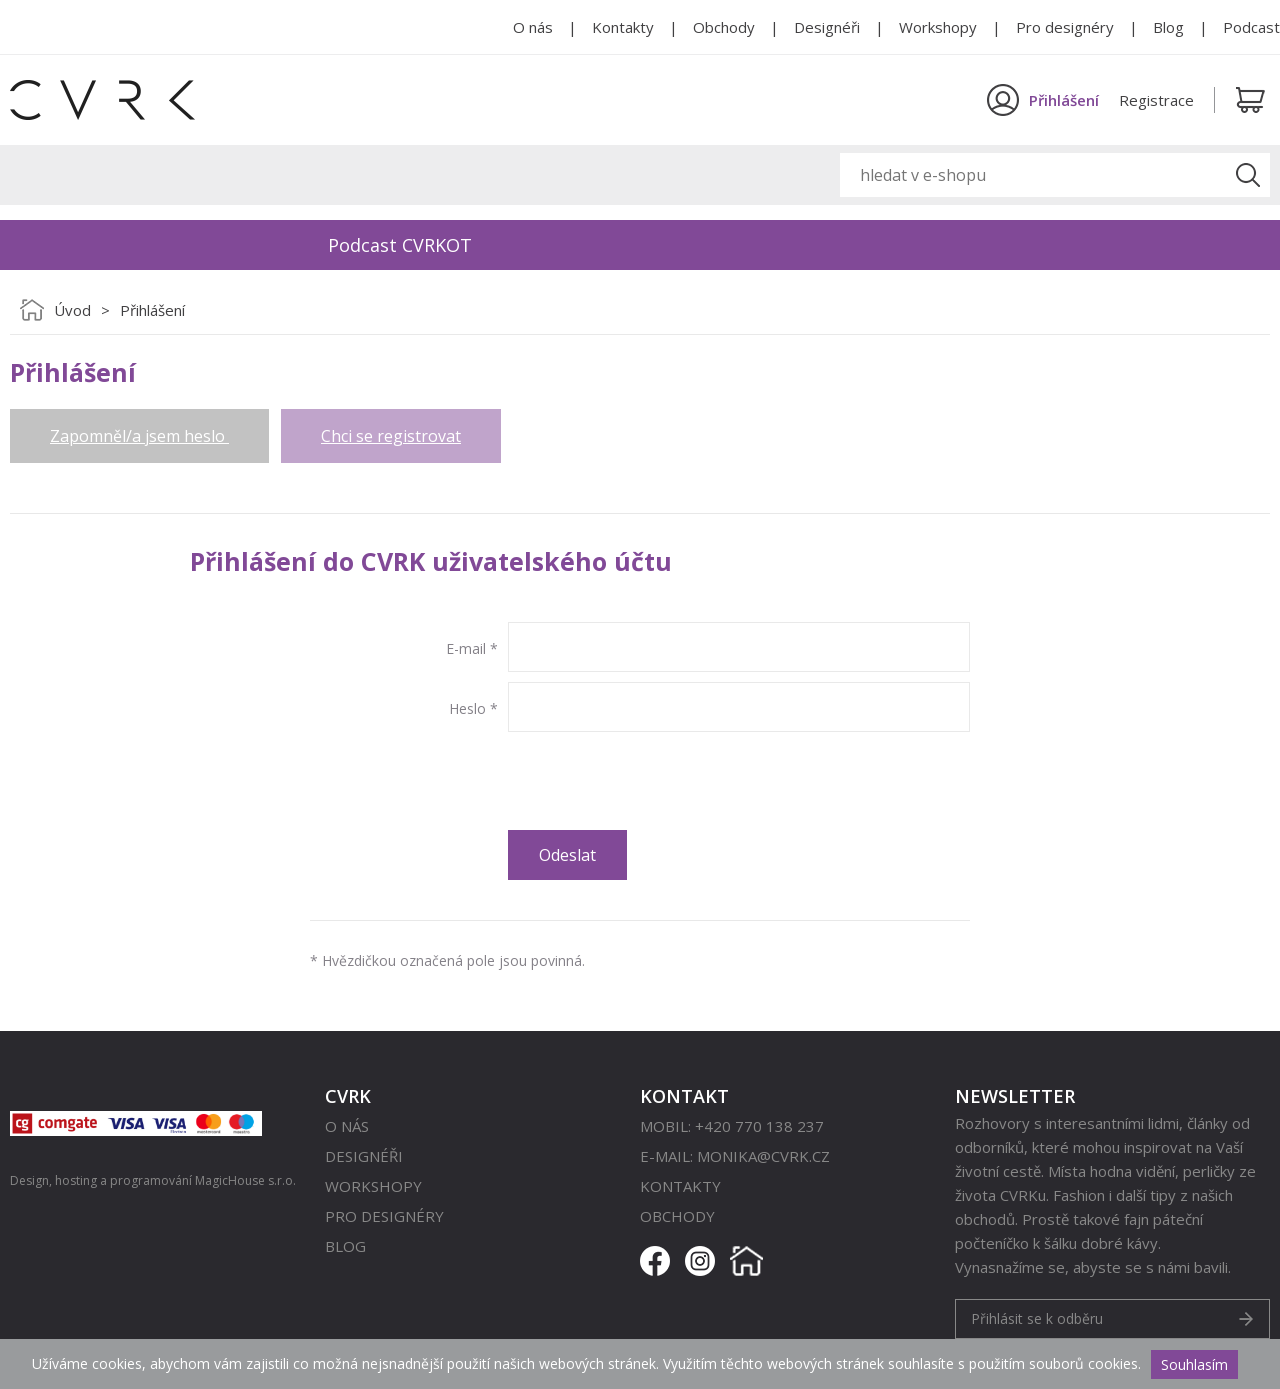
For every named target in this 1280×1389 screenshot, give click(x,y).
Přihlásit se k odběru (1037, 1318)
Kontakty (623, 27)
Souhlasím (1194, 1364)
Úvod (72, 310)
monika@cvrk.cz (763, 1156)
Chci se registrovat (391, 436)
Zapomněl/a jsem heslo (139, 436)
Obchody (724, 27)
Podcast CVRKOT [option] (400, 245)
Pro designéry (1065, 27)
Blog (1168, 27)
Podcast (1251, 27)
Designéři (827, 27)
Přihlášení (152, 310)
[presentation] (660, 781)
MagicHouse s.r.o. (245, 1180)
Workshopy (938, 27)
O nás (533, 27)
